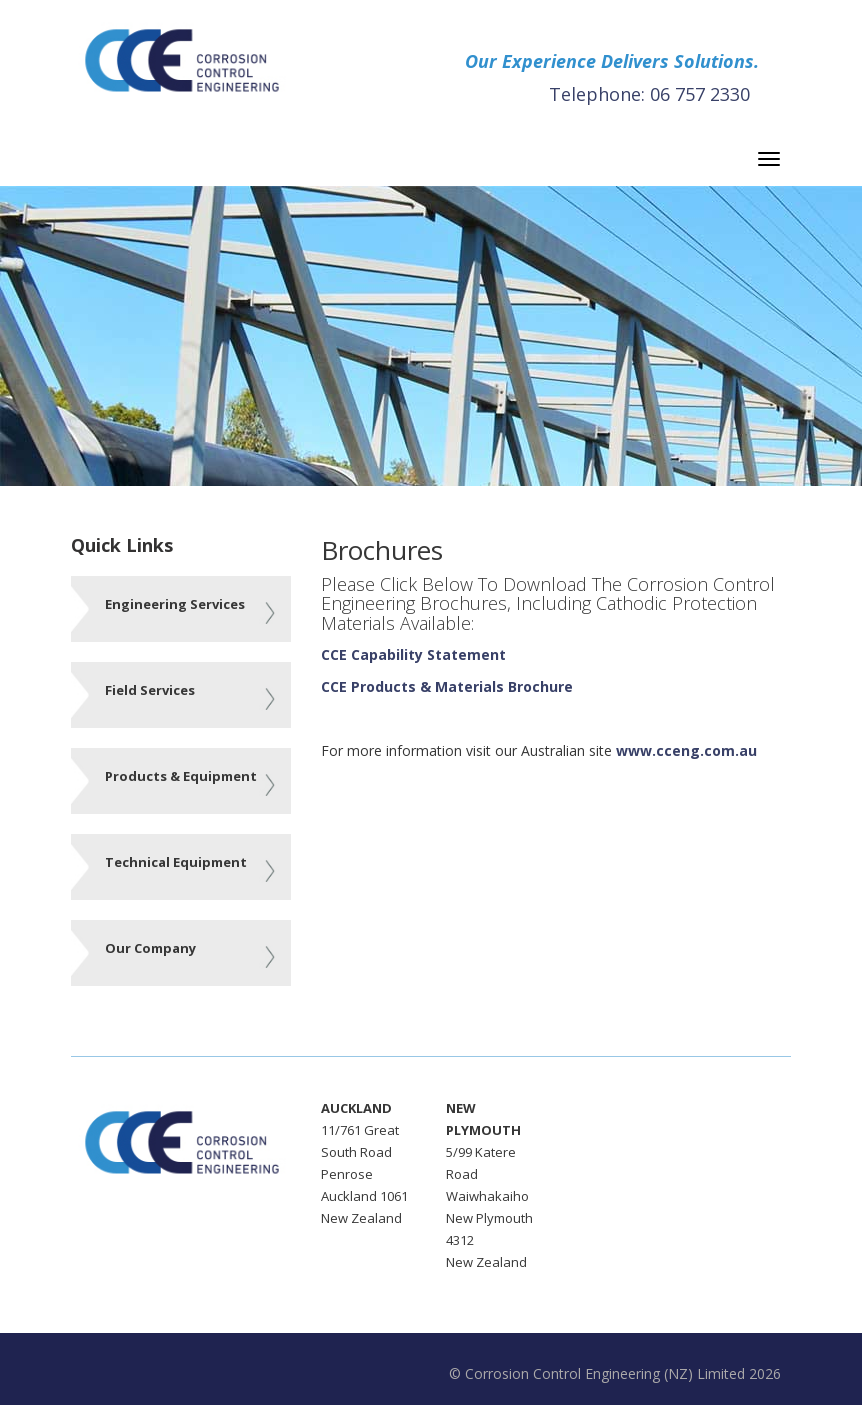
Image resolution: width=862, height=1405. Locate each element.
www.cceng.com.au (686, 750)
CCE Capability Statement (413, 654)
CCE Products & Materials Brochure (447, 686)
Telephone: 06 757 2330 (649, 94)
